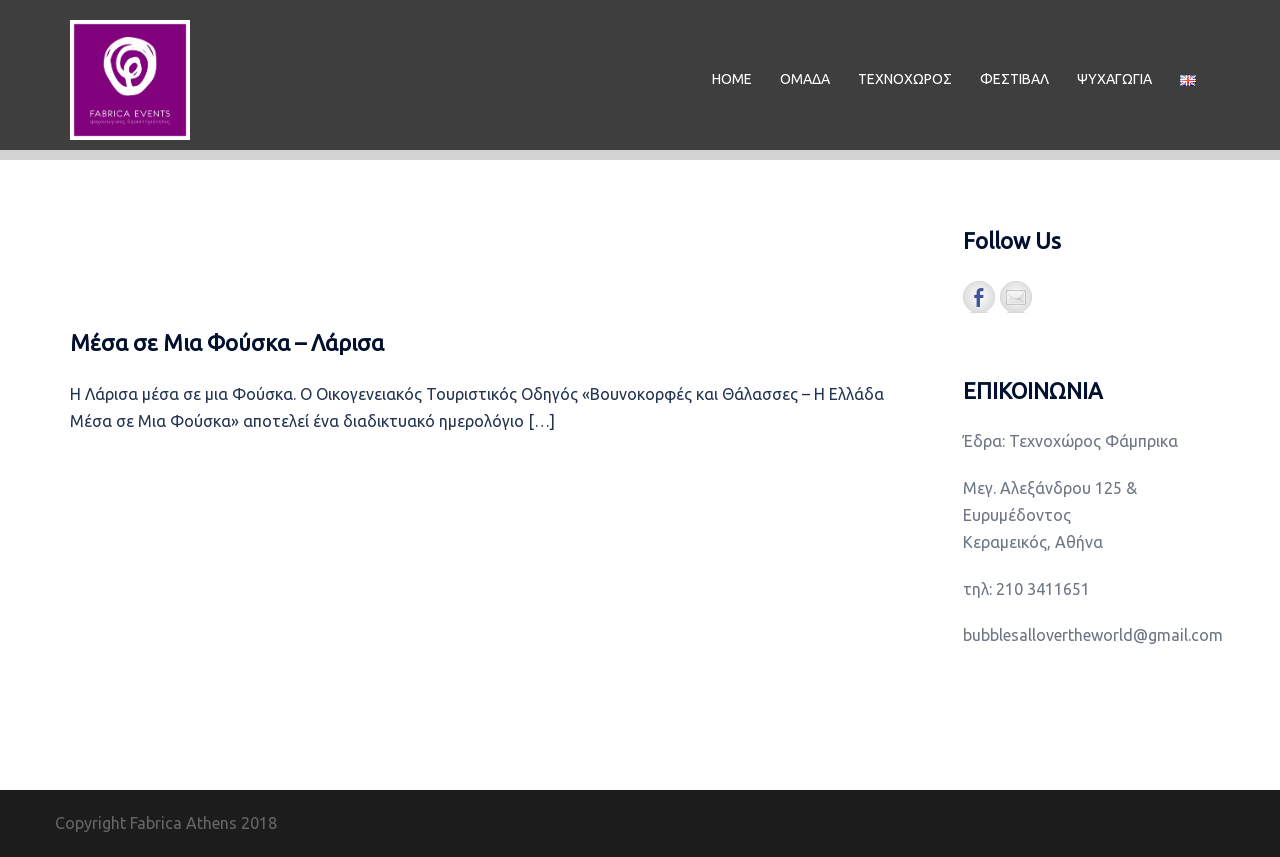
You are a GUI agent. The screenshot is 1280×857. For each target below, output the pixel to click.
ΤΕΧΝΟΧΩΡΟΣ (905, 79)
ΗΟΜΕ (732, 79)
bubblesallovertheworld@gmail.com (1093, 635)
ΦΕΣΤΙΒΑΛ (1014, 79)
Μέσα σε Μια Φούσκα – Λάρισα (227, 342)
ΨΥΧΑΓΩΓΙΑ (1114, 79)
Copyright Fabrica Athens (146, 823)
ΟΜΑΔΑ (805, 79)
